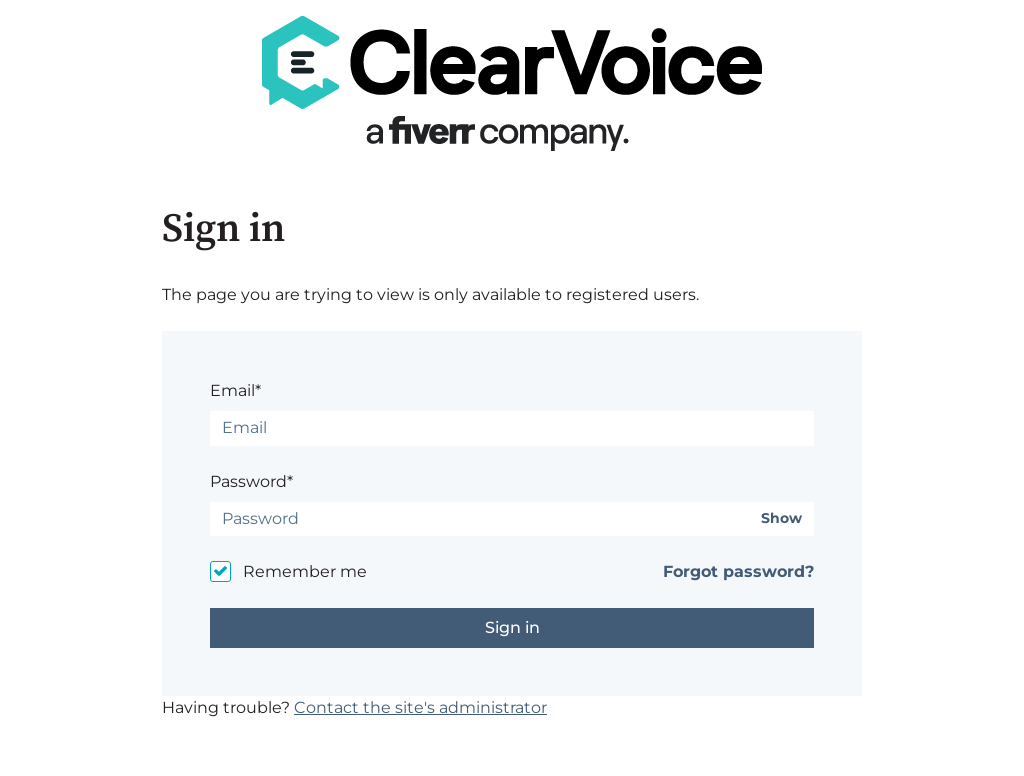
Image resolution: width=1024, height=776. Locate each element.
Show (781, 518)
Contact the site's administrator (420, 707)
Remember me (305, 571)
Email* (235, 390)
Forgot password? (738, 571)
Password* (251, 481)
